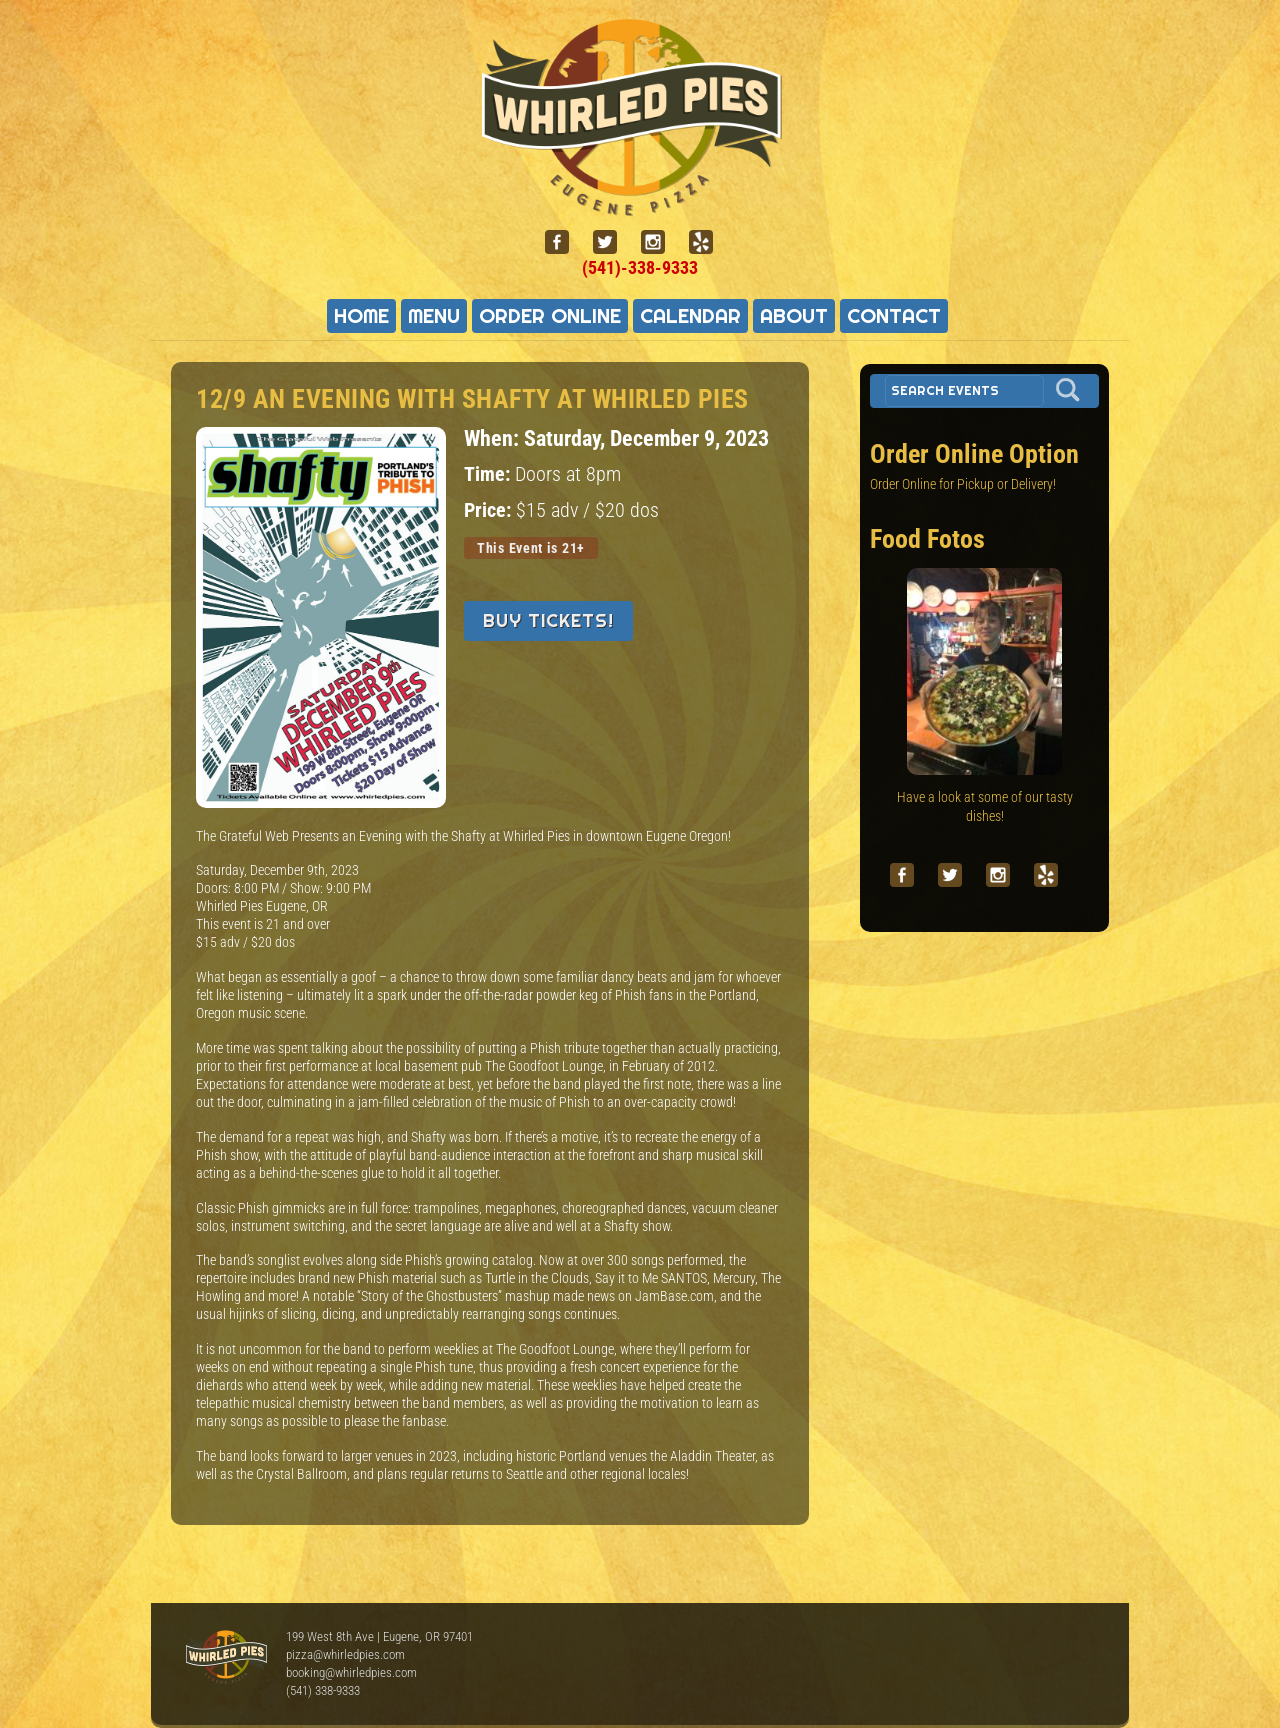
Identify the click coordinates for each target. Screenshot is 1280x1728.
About (794, 316)
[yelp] (709, 242)
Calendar (690, 316)
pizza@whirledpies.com (345, 1654)
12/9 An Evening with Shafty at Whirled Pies (472, 399)
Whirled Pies (226, 1658)
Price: (490, 510)
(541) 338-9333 (323, 1690)
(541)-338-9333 (640, 267)
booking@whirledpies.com (351, 1672)
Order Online (550, 316)
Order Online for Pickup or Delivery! (963, 484)
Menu (434, 316)
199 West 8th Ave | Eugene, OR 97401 (379, 1636)
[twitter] (613, 242)
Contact (894, 316)
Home (361, 316)
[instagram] (661, 242)
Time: (489, 474)
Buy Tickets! (548, 620)
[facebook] (565, 242)
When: (494, 438)
